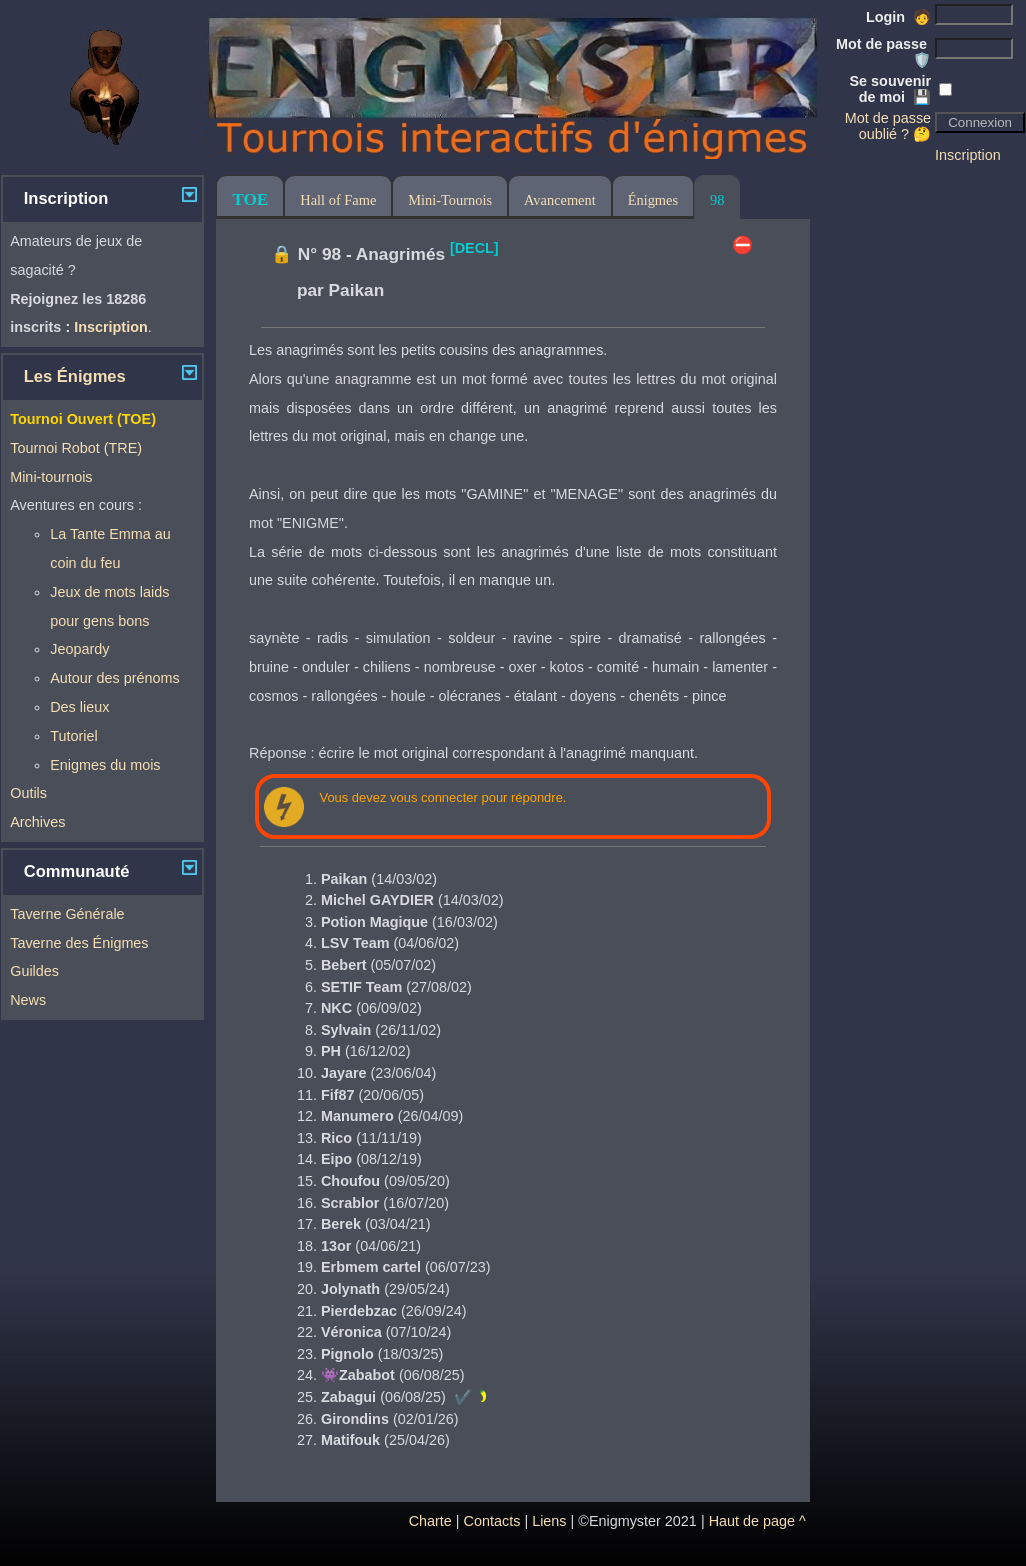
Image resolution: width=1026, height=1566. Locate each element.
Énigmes (653, 200)
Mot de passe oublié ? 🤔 (888, 126)
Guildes (34, 971)
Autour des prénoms (115, 678)
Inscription (968, 155)
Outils (28, 793)
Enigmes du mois (105, 765)
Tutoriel (73, 736)
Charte (430, 1521)
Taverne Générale (67, 914)
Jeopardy (79, 649)
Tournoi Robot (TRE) (76, 448)
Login (898, 17)
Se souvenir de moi (891, 89)
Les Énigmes (75, 376)
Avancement (560, 200)
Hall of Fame (338, 200)
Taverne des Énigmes (79, 943)
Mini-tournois (51, 477)
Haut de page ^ (757, 1521)
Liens (549, 1521)
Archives (37, 822)
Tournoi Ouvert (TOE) (83, 419)
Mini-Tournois (450, 200)
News (28, 1000)
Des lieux (79, 707)
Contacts (492, 1521)
